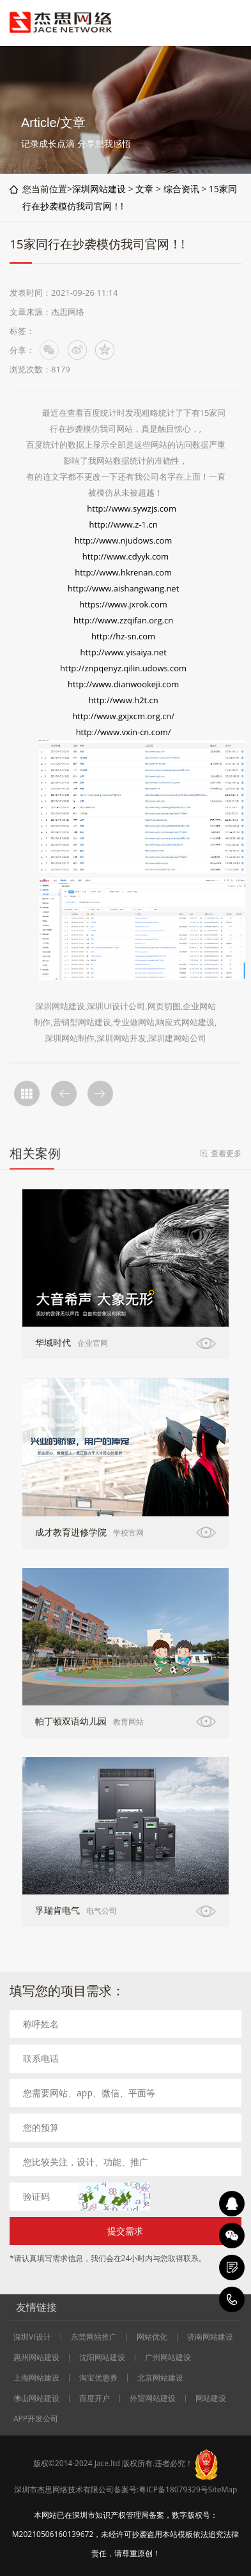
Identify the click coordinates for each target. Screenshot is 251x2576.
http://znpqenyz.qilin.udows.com (123, 668)
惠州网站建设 (36, 2357)
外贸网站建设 (153, 2398)
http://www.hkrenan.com (123, 572)
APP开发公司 (35, 2419)
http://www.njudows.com (123, 540)
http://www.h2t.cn (123, 700)
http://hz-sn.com (124, 636)
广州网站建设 (168, 2357)
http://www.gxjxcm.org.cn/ (123, 716)
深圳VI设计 (32, 2337)
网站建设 (210, 2398)
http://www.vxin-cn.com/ (123, 732)
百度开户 (94, 2398)
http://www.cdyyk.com (125, 556)
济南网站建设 (210, 2337)
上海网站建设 (36, 2378)
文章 (144, 189)
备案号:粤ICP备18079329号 (161, 2489)
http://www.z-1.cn (123, 524)
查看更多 (226, 1153)
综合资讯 (181, 189)
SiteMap (222, 2489)
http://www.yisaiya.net (123, 652)
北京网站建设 (160, 2378)
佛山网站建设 (36, 2398)
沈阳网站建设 (102, 2357)
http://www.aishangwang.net (123, 588)
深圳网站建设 (99, 189)
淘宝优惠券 (98, 2378)
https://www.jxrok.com (123, 604)
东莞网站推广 (94, 2337)
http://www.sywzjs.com (132, 508)
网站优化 (152, 2337)
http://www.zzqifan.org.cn (123, 620)
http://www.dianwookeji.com (123, 684)
